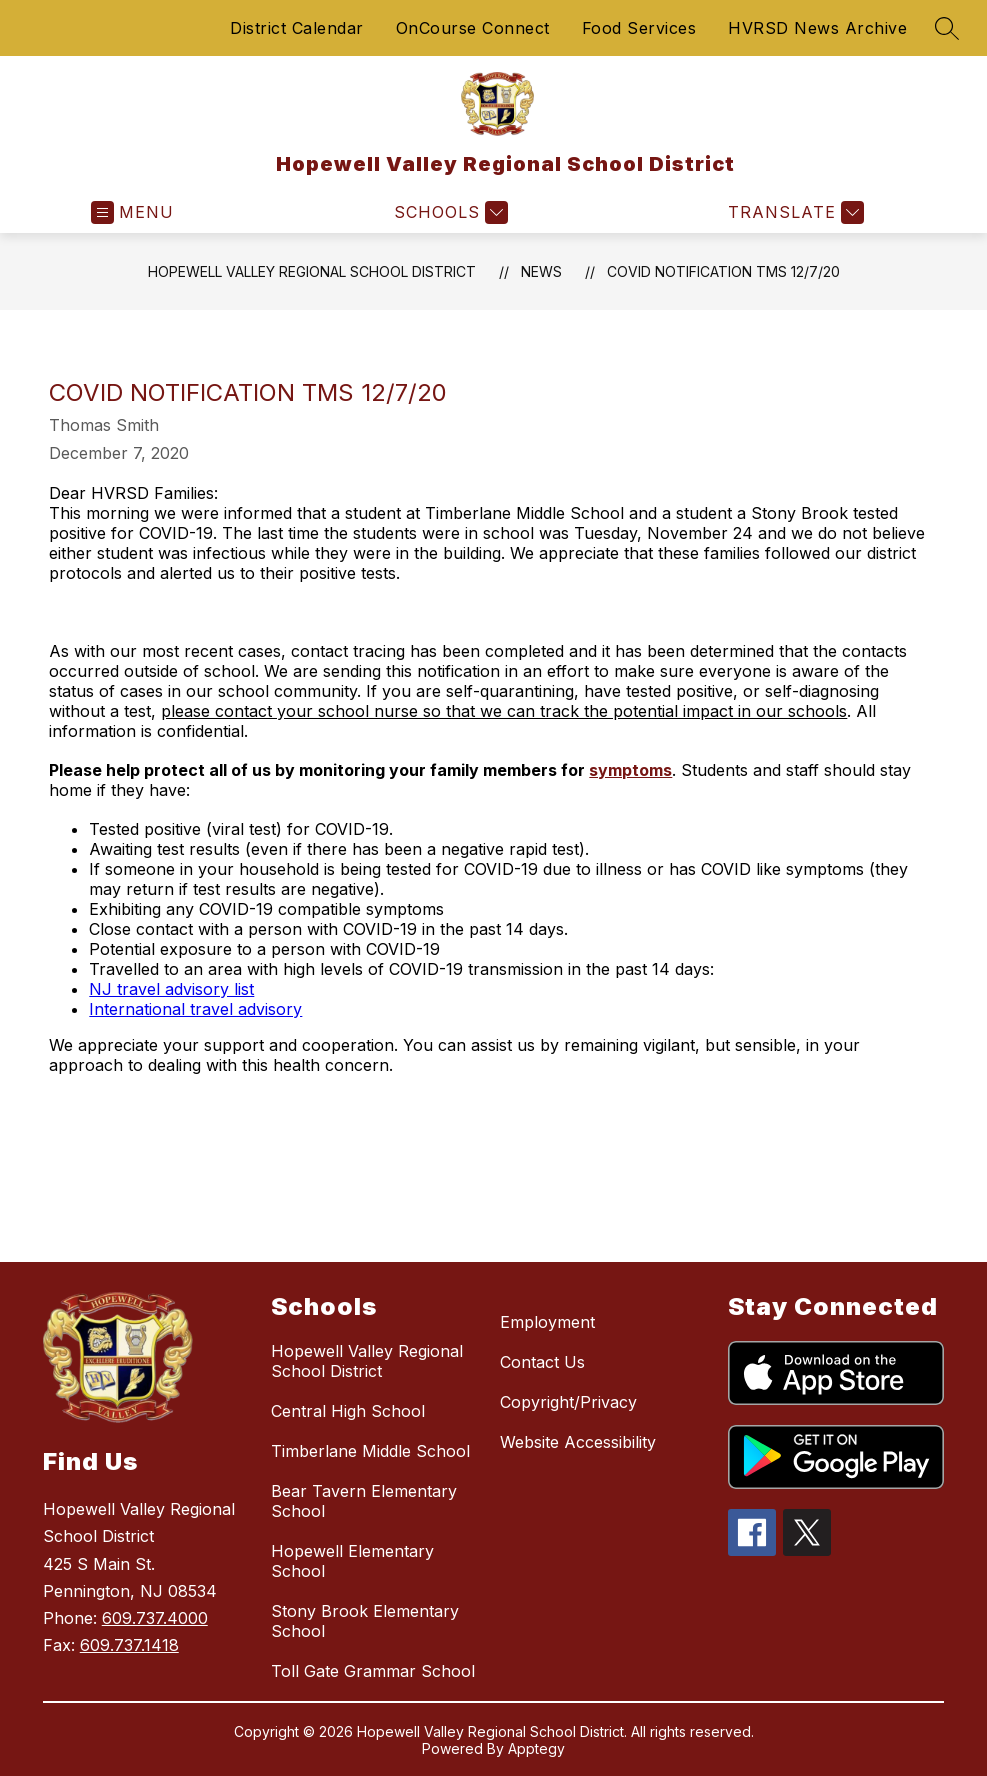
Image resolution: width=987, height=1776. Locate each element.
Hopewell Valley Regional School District (312, 271)
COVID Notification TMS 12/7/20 (723, 271)
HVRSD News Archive (817, 28)
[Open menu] (132, 212)
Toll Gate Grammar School (373, 1671)
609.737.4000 (155, 1618)
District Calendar (297, 28)
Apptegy (536, 1748)
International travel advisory (195, 1009)
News (541, 271)
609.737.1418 (129, 1645)
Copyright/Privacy (568, 1402)
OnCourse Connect (473, 28)
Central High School (348, 1411)
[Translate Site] (793, 212)
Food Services (639, 28)
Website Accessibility (578, 1442)
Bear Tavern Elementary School (364, 1501)
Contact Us (542, 1362)
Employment (547, 1322)
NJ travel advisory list (171, 989)
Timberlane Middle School (370, 1451)
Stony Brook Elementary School (365, 1621)
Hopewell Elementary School (352, 1561)
